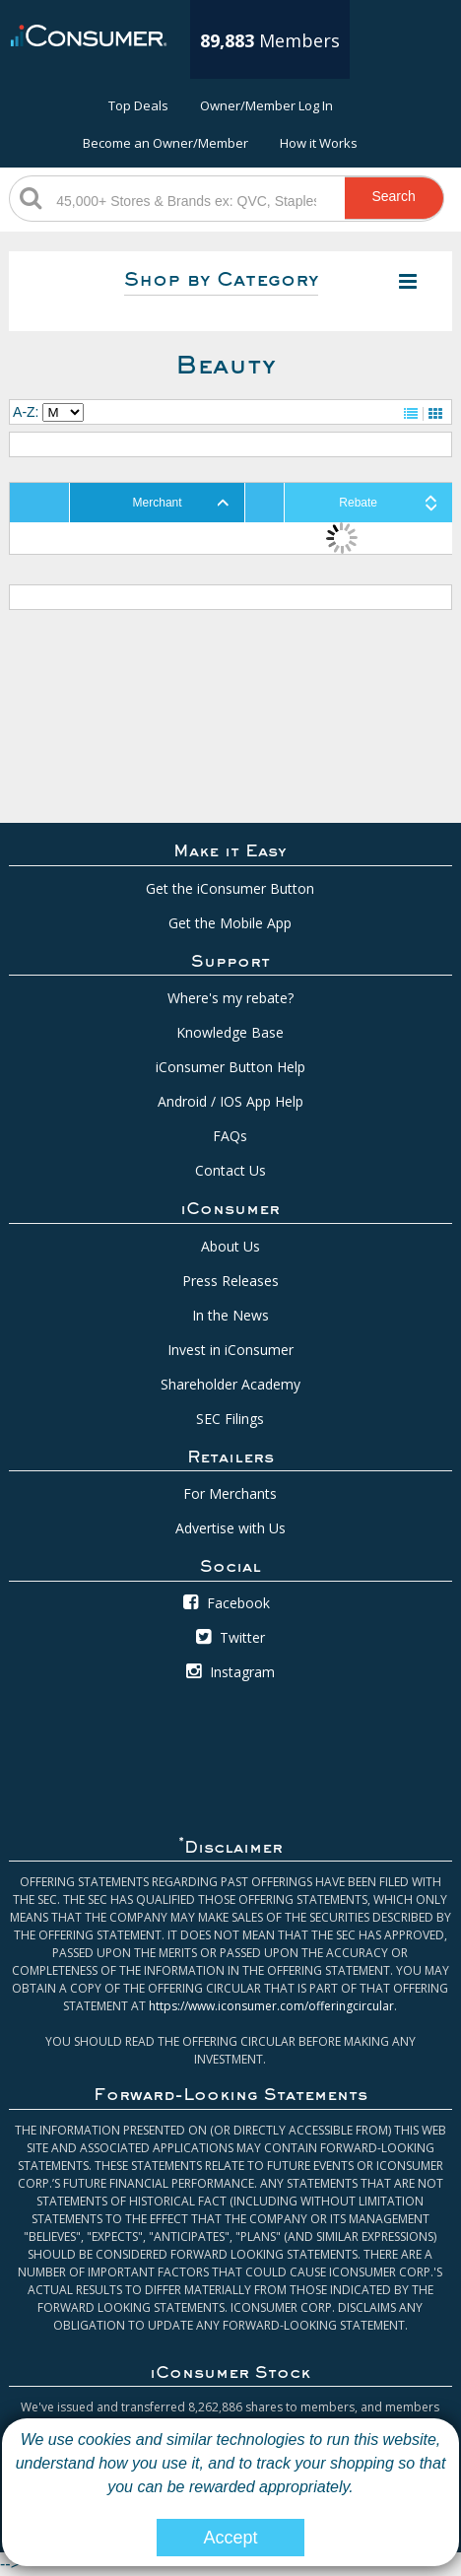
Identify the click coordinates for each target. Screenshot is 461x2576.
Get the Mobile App (230, 923)
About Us (230, 1246)
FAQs (230, 1135)
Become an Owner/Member (165, 143)
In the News (230, 1315)
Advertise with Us (230, 1528)
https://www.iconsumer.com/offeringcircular (271, 2006)
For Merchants (230, 1493)
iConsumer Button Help (230, 1066)
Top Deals (138, 105)
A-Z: (25, 412)
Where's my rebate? (230, 997)
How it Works (319, 143)
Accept (230, 2537)
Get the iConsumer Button (230, 888)
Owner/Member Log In (266, 105)
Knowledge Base (230, 1032)
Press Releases (230, 1280)
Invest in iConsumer (230, 1349)
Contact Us (230, 1170)
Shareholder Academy (230, 1384)
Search (393, 196)
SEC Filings (230, 1418)
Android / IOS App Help (230, 1101)
